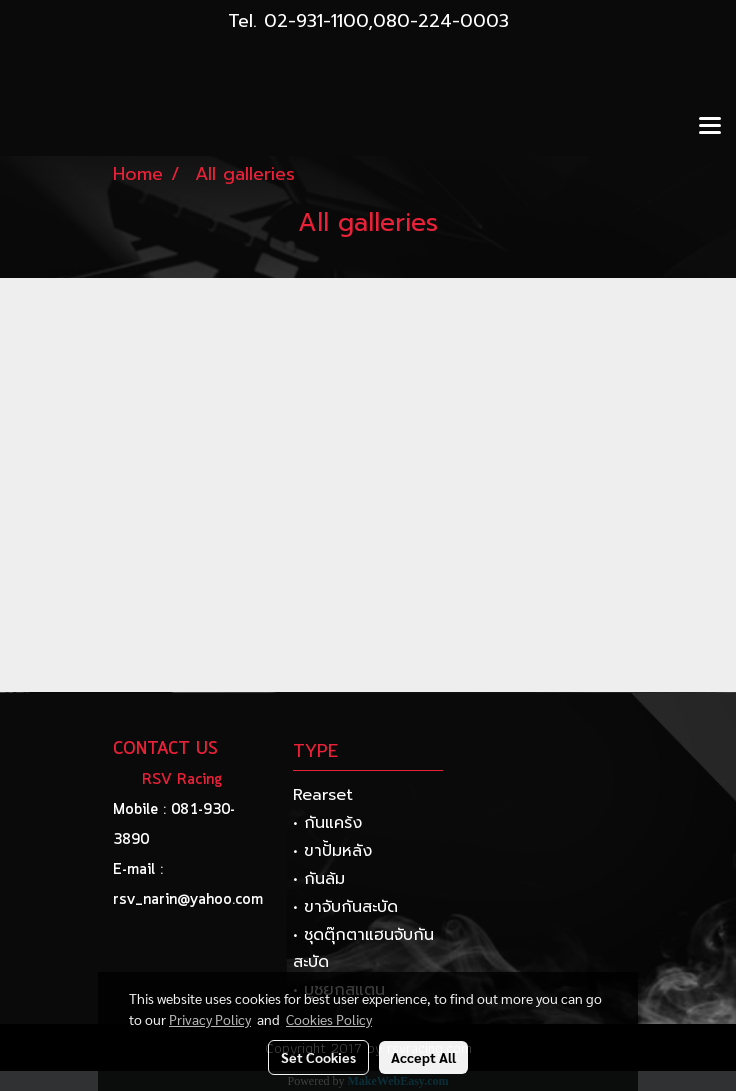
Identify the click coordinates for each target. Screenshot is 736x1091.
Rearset (323, 795)
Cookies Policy (329, 1019)
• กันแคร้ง (327, 823)
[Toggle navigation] (710, 127)
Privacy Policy (210, 1019)
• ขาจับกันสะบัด (345, 907)
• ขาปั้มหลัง (332, 851)
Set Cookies (318, 1057)
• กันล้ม (319, 879)
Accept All (423, 1057)
